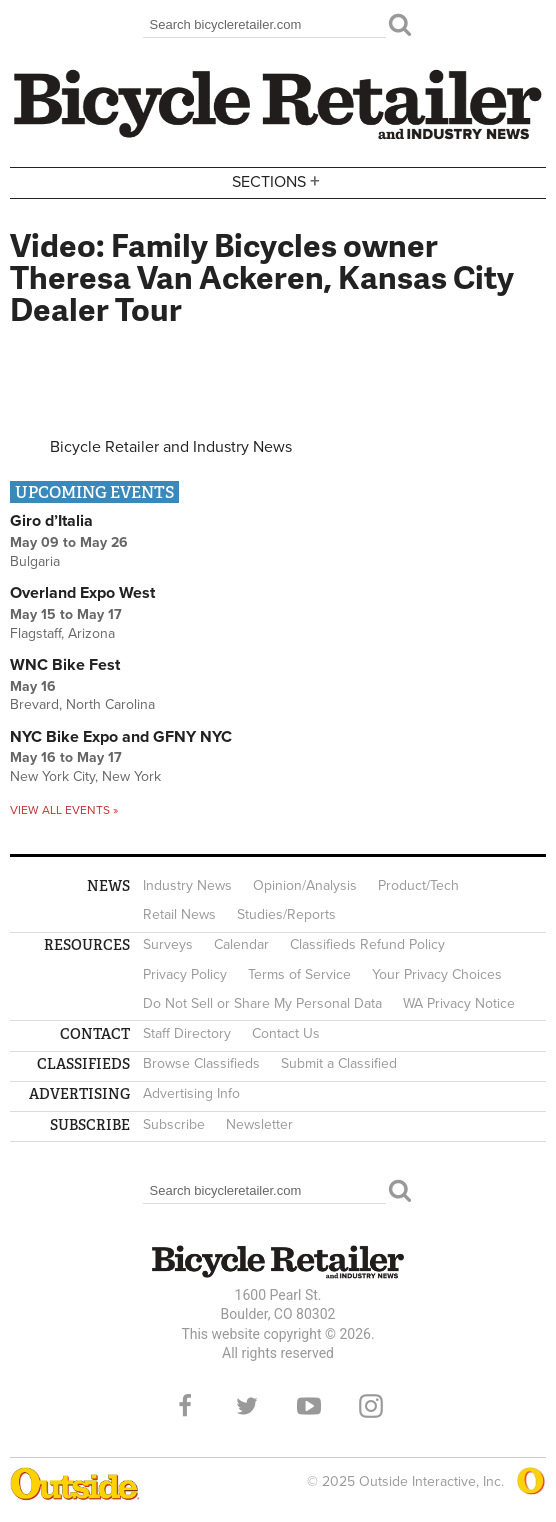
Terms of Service (299, 974)
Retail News (179, 914)
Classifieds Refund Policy (367, 944)
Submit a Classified (339, 1063)
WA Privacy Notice (459, 1003)
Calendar (241, 944)
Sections (278, 181)
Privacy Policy (185, 974)
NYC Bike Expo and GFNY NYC (121, 737)
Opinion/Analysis (305, 885)
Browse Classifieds (201, 1063)
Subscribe (174, 1124)
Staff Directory (187, 1033)
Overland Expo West (82, 593)
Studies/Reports (286, 914)
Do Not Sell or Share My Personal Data (262, 1003)
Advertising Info (191, 1093)
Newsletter (259, 1124)
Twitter (247, 1406)
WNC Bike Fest (65, 665)
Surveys (168, 944)
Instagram (371, 1406)
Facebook (185, 1406)
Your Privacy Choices (437, 974)
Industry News (187, 885)
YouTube (309, 1406)
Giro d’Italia (51, 521)
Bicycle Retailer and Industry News (171, 447)
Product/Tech (418, 885)
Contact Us (286, 1033)
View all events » (64, 810)
